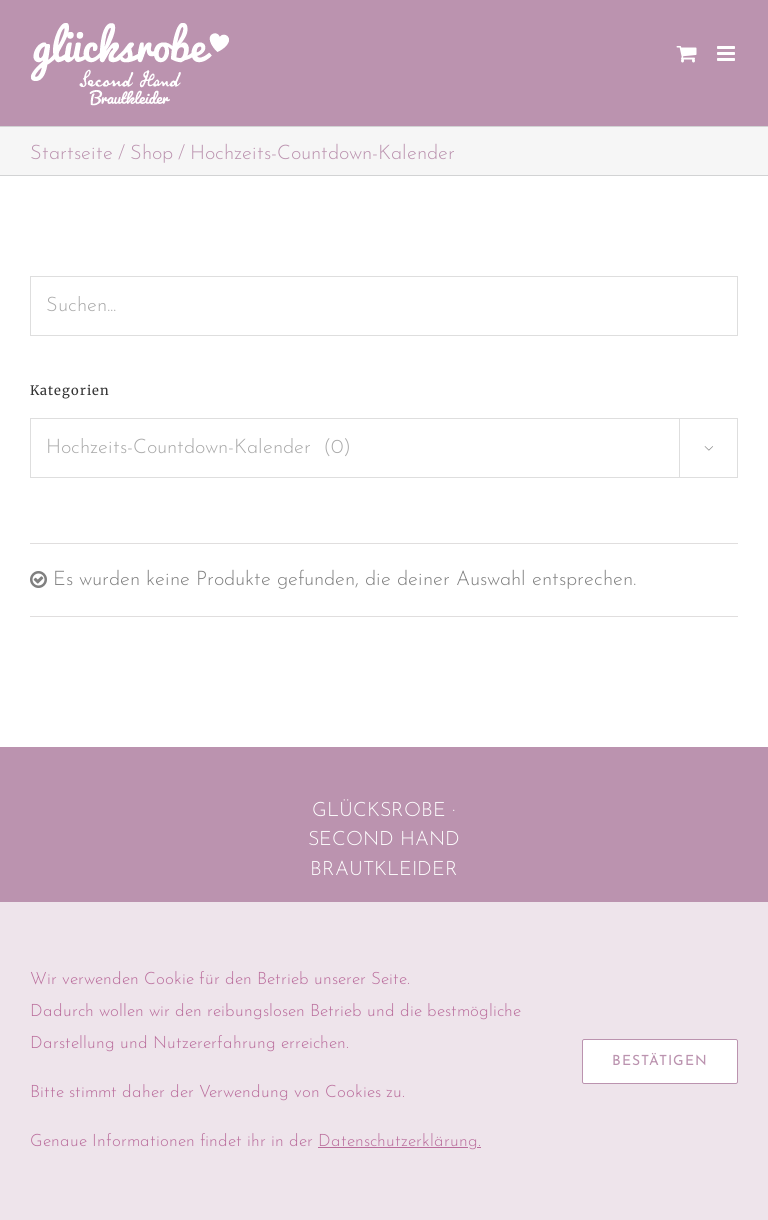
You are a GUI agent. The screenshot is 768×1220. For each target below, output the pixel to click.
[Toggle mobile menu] (727, 53)
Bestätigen (660, 1061)
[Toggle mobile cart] (687, 53)
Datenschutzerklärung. (399, 1141)
